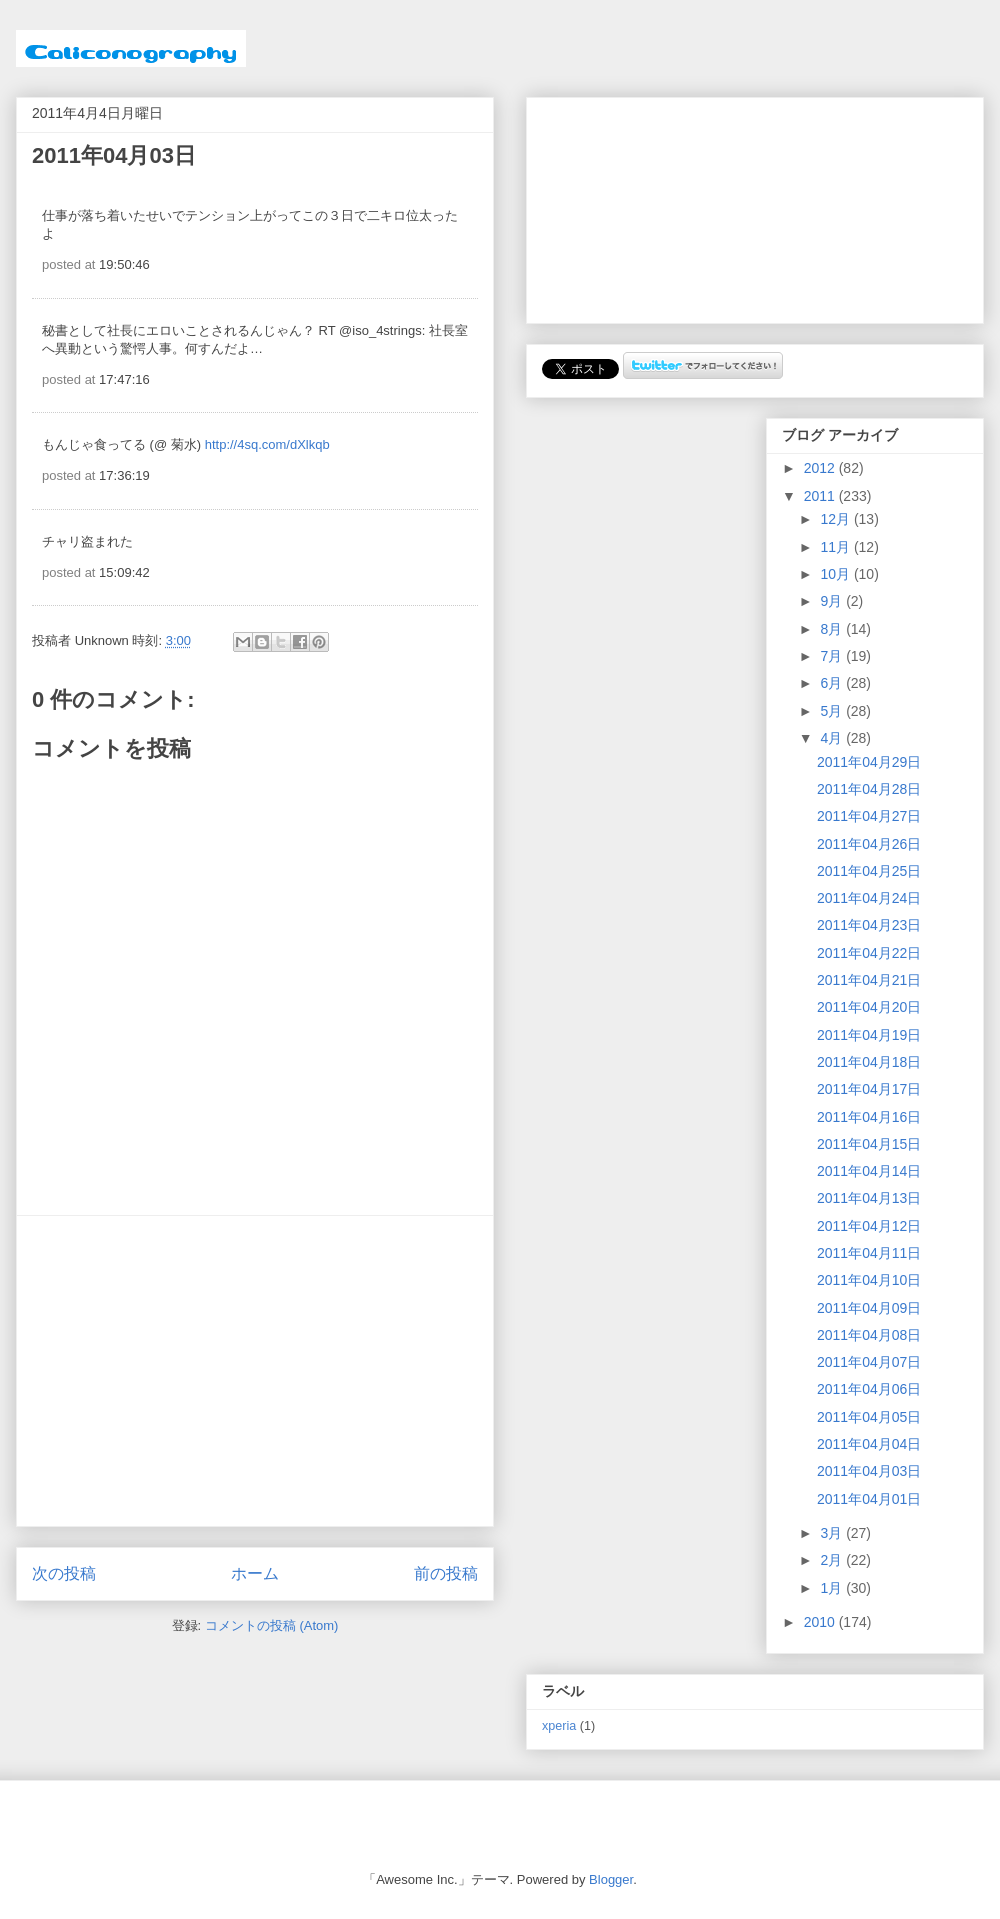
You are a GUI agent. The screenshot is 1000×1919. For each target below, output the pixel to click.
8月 (833, 629)
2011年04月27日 (869, 816)
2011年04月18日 (869, 1062)
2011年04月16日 (869, 1117)
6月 (833, 683)
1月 (833, 1588)
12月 (836, 519)
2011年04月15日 (869, 1144)
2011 (821, 496)
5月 (833, 711)
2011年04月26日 (869, 844)
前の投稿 (446, 1573)
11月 (836, 547)
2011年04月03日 (869, 1471)
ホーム (255, 1573)
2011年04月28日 (869, 789)
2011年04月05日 (869, 1417)
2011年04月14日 (869, 1171)
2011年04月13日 (869, 1198)
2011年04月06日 (869, 1389)
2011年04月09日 (869, 1308)
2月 (833, 1560)
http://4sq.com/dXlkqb (267, 444)
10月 (836, 574)
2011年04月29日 (869, 762)
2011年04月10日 (869, 1280)
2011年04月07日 (869, 1362)
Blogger (611, 1879)
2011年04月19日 (869, 1035)
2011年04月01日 (869, 1499)
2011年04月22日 (869, 953)
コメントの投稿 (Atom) (272, 1625)
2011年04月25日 (869, 871)
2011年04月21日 (869, 980)
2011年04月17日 (869, 1089)
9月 (833, 601)
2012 (821, 468)
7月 (833, 656)
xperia (559, 1726)
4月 (833, 738)
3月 (833, 1533)
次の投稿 (64, 1573)
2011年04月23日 (869, 925)
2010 (821, 1622)
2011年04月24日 (869, 898)
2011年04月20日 (869, 1007)
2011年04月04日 (869, 1444)
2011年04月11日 (869, 1253)
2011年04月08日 (869, 1335)
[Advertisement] (255, 1371)
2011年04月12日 (869, 1226)
